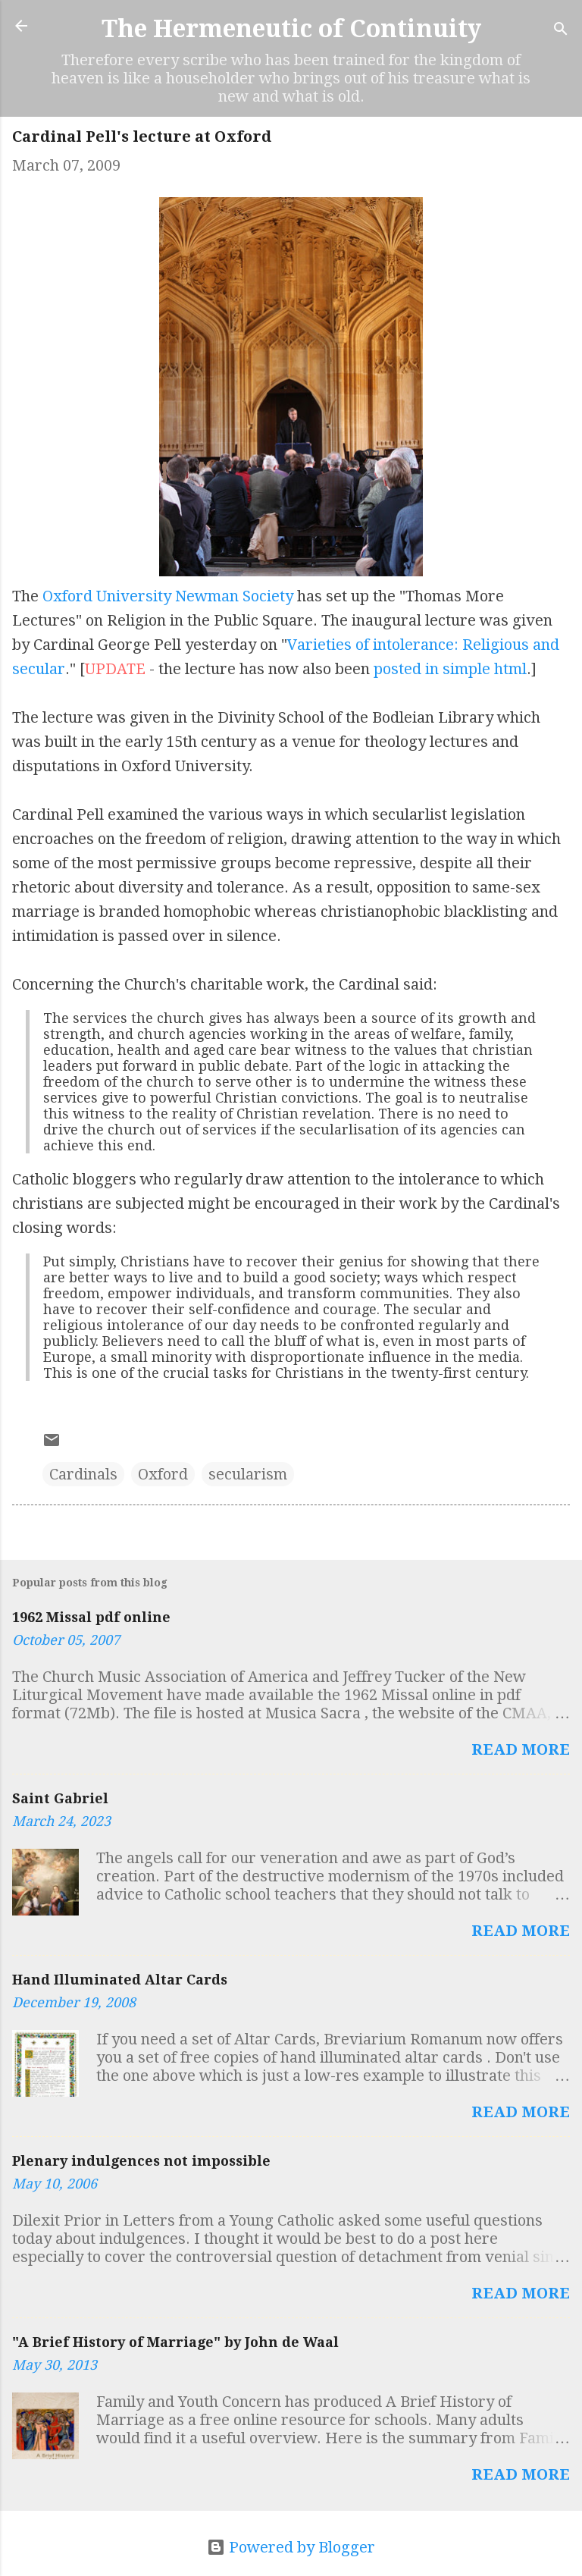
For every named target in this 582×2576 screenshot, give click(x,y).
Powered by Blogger (291, 2547)
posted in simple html (450, 669)
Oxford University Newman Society (167, 596)
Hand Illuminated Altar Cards (119, 1980)
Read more (520, 1749)
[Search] (561, 31)
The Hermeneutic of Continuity (291, 28)
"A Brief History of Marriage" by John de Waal (175, 2342)
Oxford (163, 1474)
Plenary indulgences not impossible (141, 2161)
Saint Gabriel (60, 1798)
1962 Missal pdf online (91, 1617)
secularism (247, 1474)
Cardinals (83, 1474)
